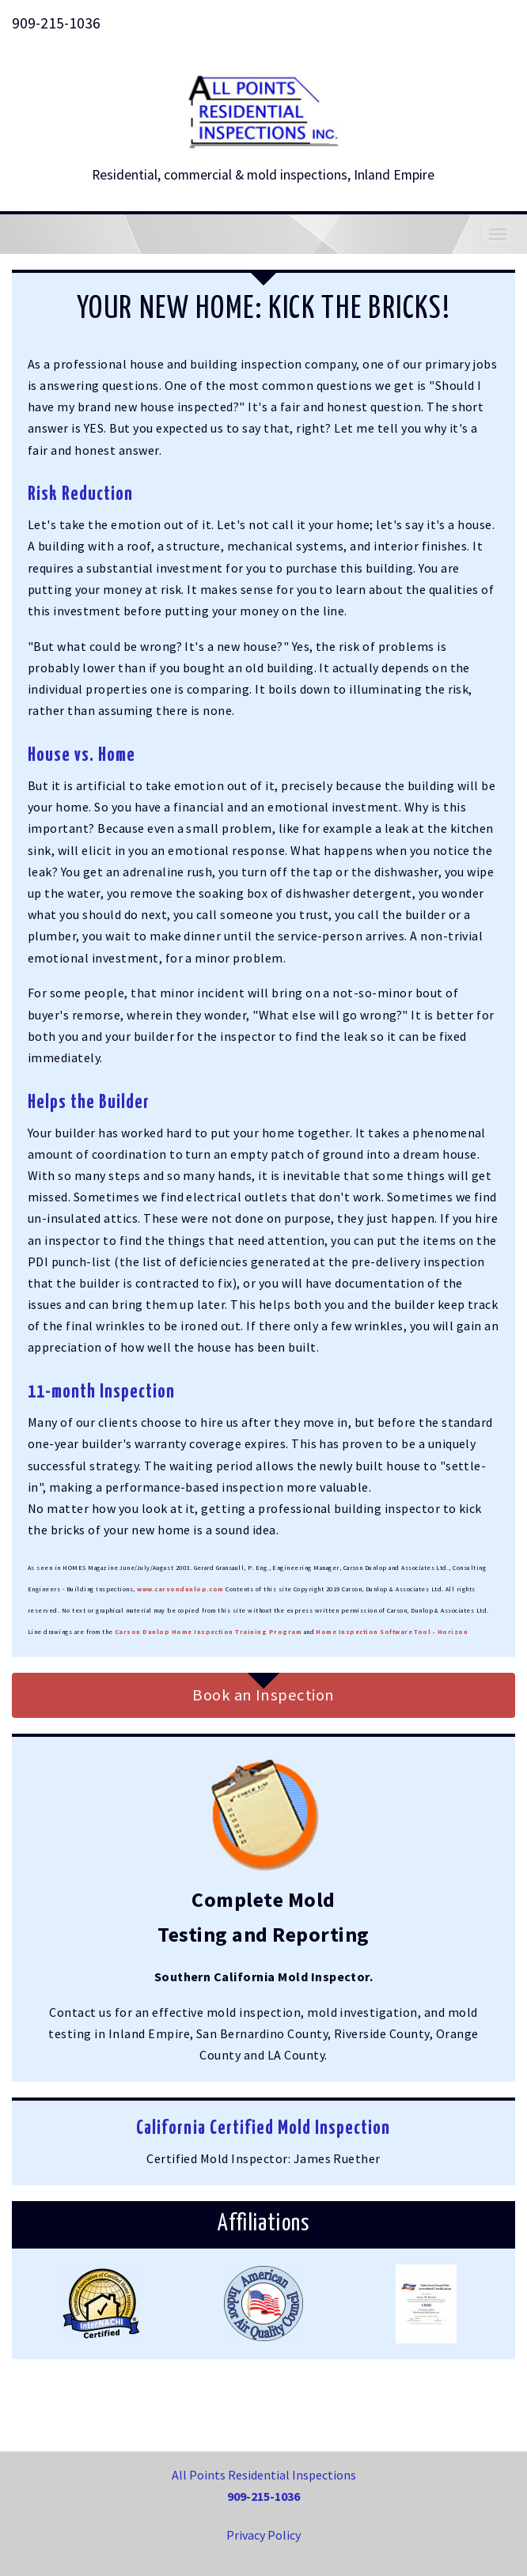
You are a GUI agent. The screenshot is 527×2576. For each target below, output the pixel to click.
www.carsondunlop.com (180, 1589)
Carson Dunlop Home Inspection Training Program (208, 1632)
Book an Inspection (263, 1695)
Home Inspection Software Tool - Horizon (392, 1632)
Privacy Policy (263, 2535)
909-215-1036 (56, 22)
